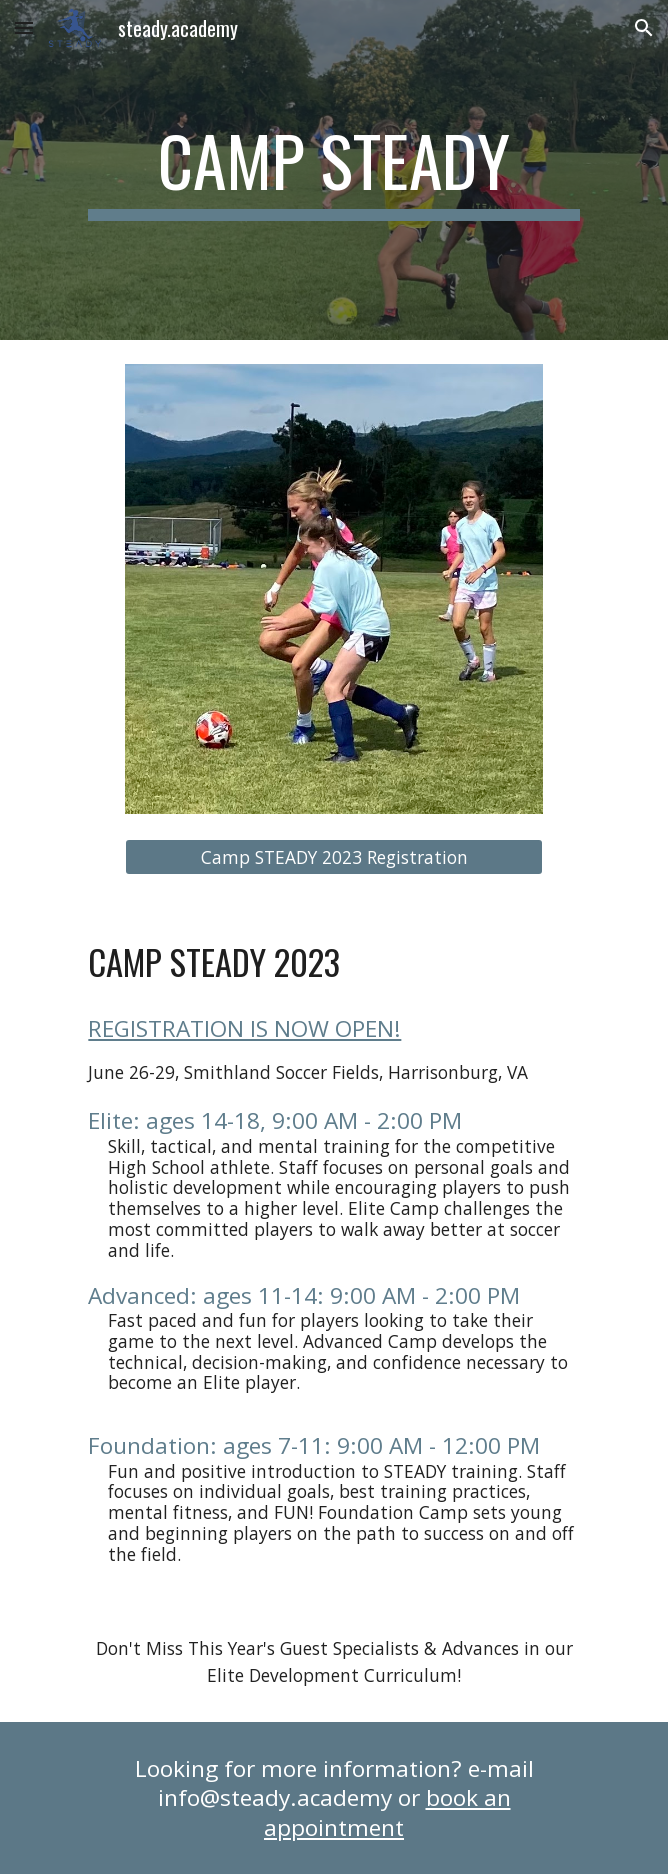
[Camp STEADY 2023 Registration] (334, 857)
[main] (333, 170)
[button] (24, 27)
